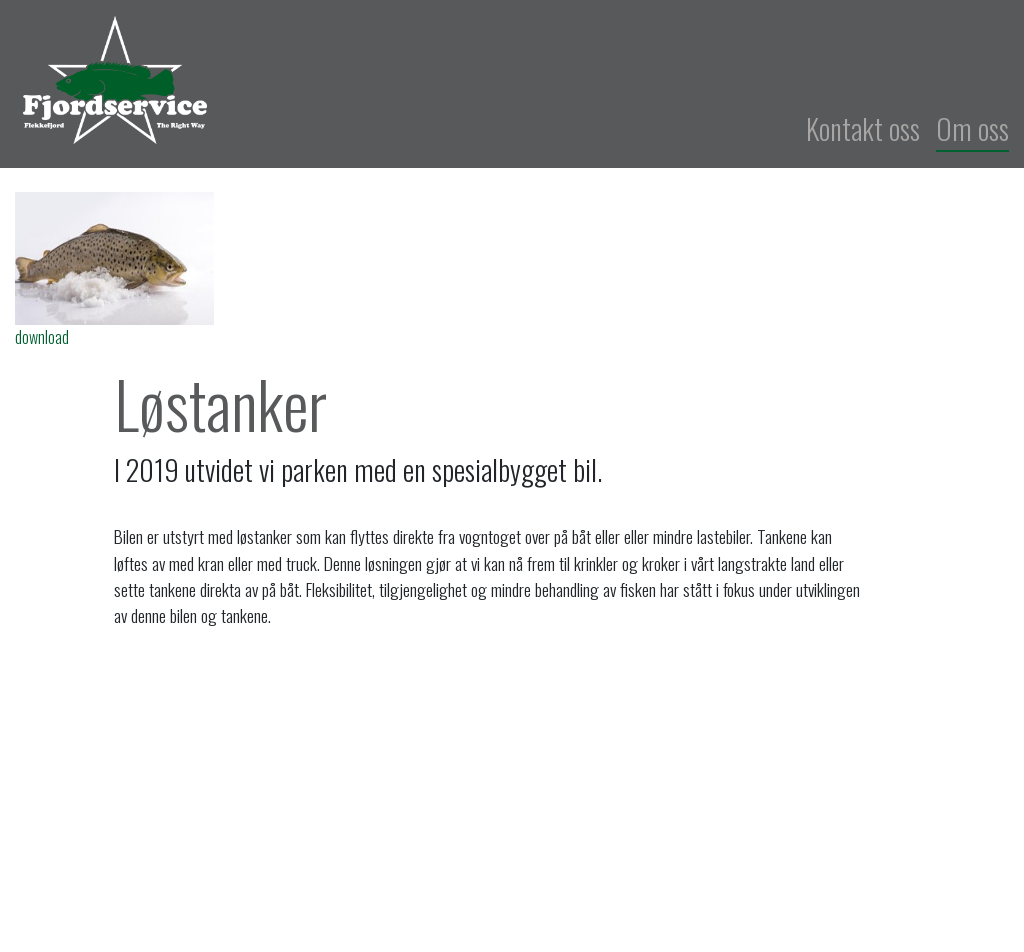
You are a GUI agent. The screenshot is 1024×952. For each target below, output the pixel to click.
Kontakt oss (863, 128)
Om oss (972, 128)
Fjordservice (371, 80)
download (42, 337)
